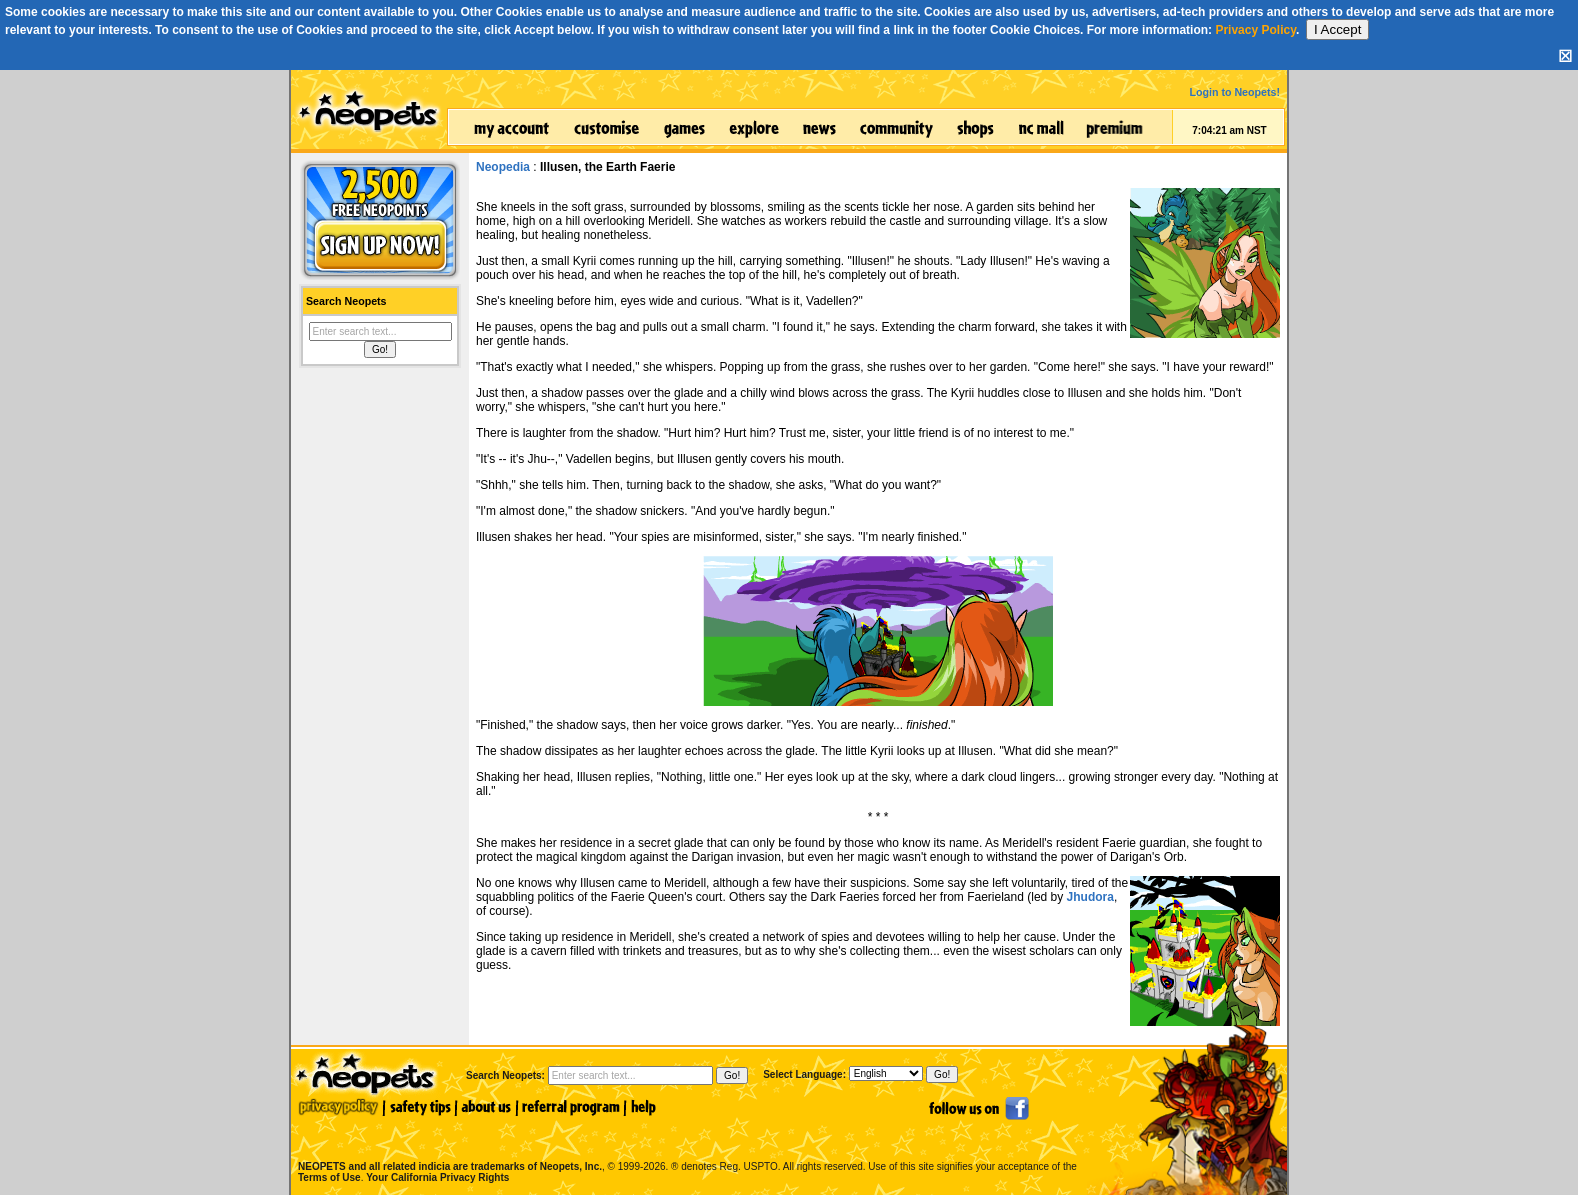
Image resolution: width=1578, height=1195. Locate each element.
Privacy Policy (1255, 30)
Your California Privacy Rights (437, 1177)
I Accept (1337, 29)
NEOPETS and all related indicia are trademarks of (448, 1145)
